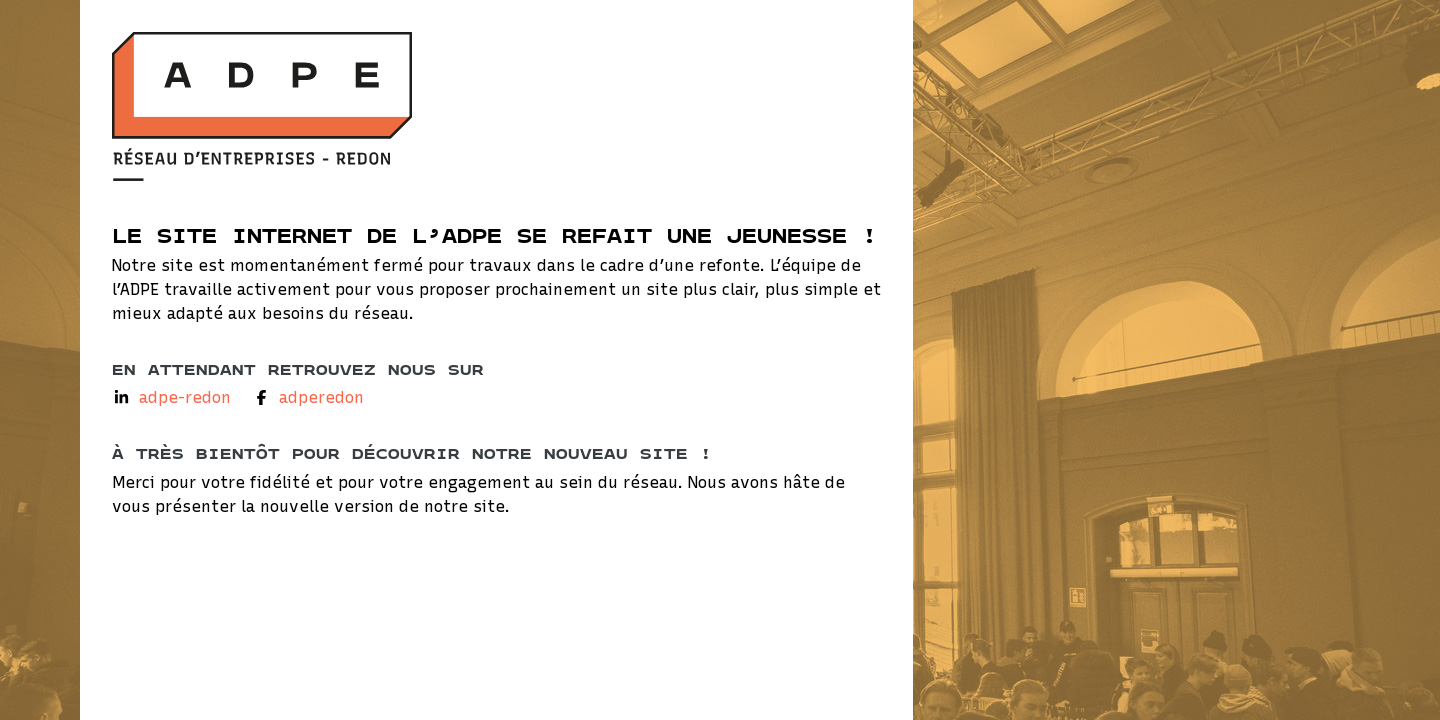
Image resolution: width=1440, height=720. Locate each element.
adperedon (321, 397)
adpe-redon (185, 397)
